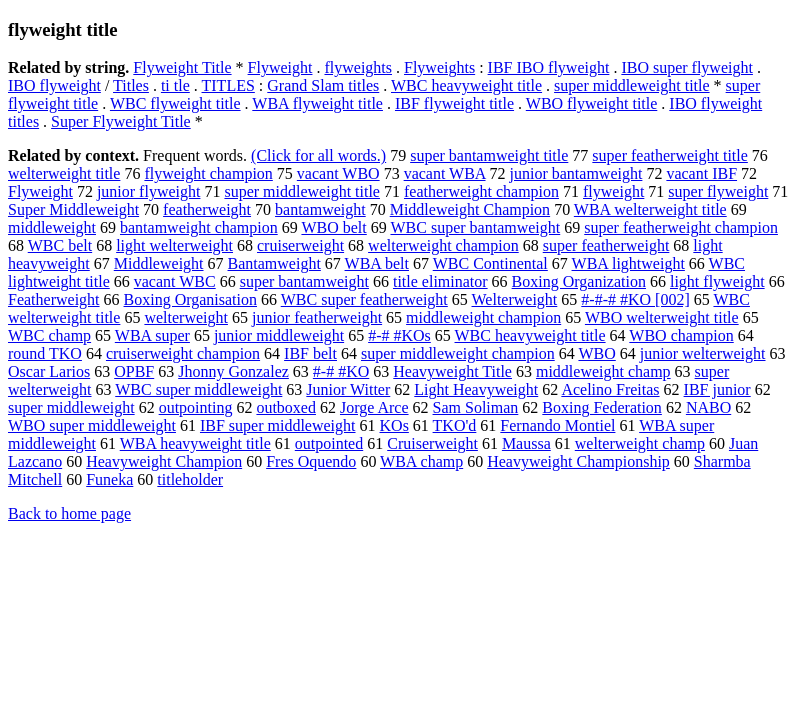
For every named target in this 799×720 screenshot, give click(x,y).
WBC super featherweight (364, 299)
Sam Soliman (476, 407)
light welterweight (174, 245)
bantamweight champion (199, 227)
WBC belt (60, 245)
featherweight (207, 209)
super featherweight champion (681, 227)
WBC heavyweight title (466, 85)
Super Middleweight (73, 209)
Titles (131, 85)
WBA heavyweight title (195, 443)
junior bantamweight (576, 173)
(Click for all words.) (318, 155)
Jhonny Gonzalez (233, 371)
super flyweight (718, 191)
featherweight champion (481, 191)
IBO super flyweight (687, 67)
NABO (708, 407)
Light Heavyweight (476, 389)
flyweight (613, 191)
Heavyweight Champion (164, 461)
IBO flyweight (54, 85)
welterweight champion (443, 245)
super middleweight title (632, 85)
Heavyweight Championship (578, 461)
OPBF (134, 371)
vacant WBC (175, 281)
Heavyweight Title (452, 371)
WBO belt (333, 227)
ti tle (175, 85)
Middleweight (159, 263)
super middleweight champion (458, 353)
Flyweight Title (182, 67)
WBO (596, 353)
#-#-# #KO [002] (635, 299)
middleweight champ (603, 371)
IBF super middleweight (278, 425)
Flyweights (439, 67)
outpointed (329, 443)
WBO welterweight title (662, 317)
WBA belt (377, 263)
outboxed (286, 407)
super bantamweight (304, 281)
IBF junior (717, 389)
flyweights (358, 67)
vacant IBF (701, 173)
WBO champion (681, 335)
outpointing (196, 407)
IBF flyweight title (454, 103)
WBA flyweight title (317, 103)
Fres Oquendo (311, 461)
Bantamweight (274, 263)
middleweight (52, 227)
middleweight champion (483, 317)
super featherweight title (670, 155)
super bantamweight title (489, 155)
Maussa (526, 443)
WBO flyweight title (592, 103)
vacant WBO (338, 173)
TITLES (228, 85)
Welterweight (515, 299)
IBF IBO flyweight (549, 67)
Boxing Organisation (190, 299)
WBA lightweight (628, 263)
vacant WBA (445, 173)
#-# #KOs (399, 335)
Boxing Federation (602, 407)
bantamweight (320, 209)
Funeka (109, 479)
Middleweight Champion (470, 209)
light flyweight (717, 281)
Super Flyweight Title (121, 121)
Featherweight (54, 299)
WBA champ (421, 461)
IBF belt (310, 353)
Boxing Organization (579, 281)
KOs (394, 425)
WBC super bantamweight (475, 227)
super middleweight (71, 407)
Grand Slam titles (323, 85)
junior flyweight (149, 191)
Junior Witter (348, 389)
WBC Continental (490, 263)
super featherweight (606, 245)
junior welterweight (703, 353)
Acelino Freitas (610, 389)
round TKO (45, 353)
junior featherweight (317, 317)
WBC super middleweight (198, 389)
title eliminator (440, 281)
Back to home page (69, 513)
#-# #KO (341, 371)
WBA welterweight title (650, 209)
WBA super (152, 335)
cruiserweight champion (183, 353)
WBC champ (49, 335)
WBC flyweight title (175, 103)
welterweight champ (640, 443)
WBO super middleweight (92, 425)
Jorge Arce (374, 407)
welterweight (186, 317)
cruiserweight (300, 245)
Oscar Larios (49, 371)
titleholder (190, 479)
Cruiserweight (432, 443)
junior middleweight (279, 335)
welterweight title (64, 173)
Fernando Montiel (557, 425)
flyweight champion (208, 173)
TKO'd (455, 425)
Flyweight (280, 67)
